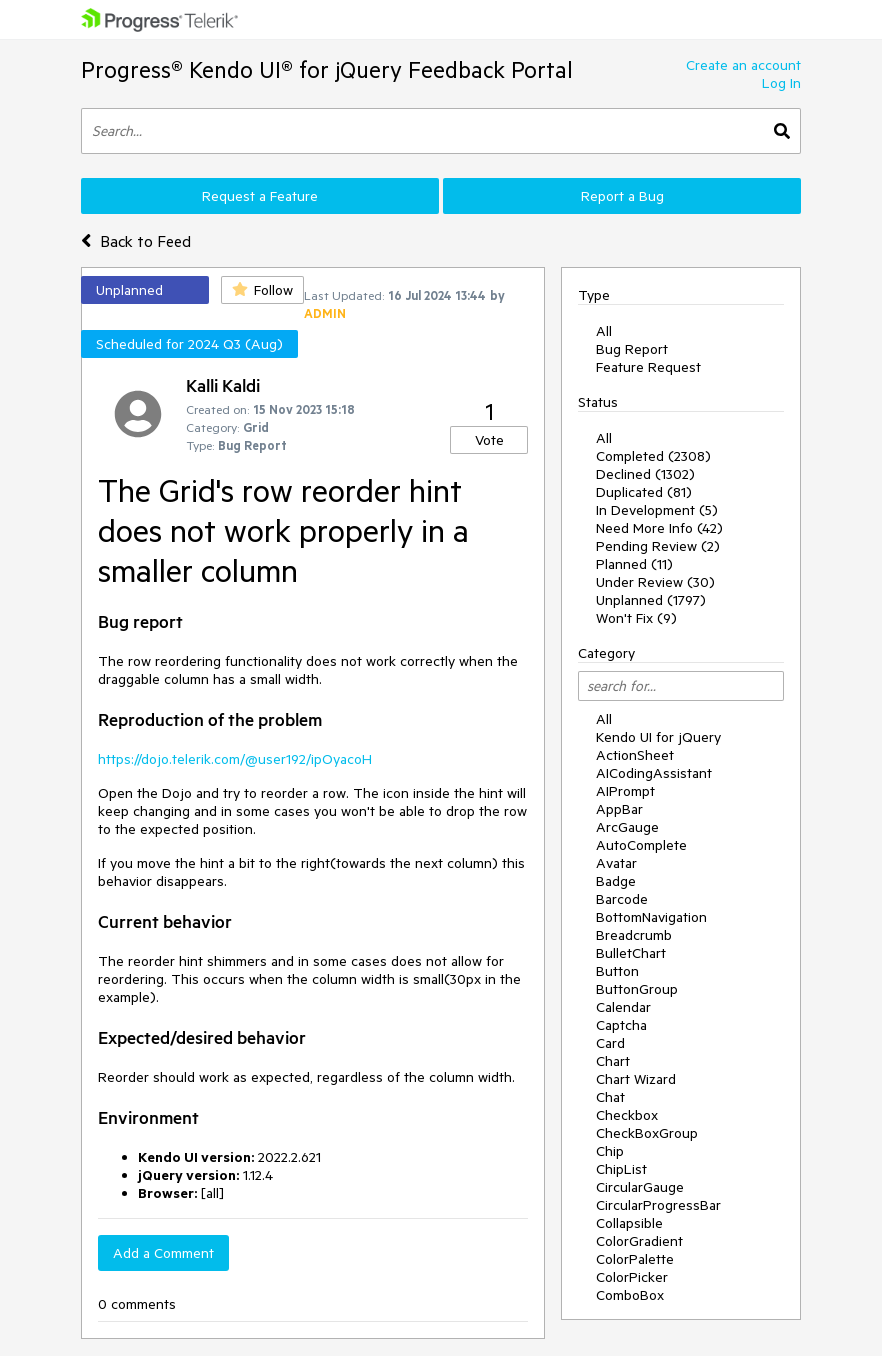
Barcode (622, 899)
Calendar (623, 1007)
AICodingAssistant (654, 773)
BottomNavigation (651, 917)
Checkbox (627, 1115)
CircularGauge (640, 1187)
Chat (610, 1097)
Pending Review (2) (658, 546)
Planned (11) (634, 564)
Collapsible (629, 1223)
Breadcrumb (634, 935)
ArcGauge (627, 827)
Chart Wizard (636, 1079)
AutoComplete (641, 845)
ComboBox (630, 1295)
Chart (613, 1061)
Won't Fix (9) (636, 618)
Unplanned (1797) (651, 600)
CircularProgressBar (658, 1205)
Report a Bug (622, 196)
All (604, 331)
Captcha (621, 1025)
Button (617, 971)
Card (610, 1043)
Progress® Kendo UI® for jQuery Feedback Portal (327, 69)
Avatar (616, 863)
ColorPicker (632, 1277)
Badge (616, 881)
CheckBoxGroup (647, 1133)
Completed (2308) (653, 456)
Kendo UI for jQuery (658, 737)
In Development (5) (657, 510)
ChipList (621, 1169)
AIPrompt (625, 791)
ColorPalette (635, 1259)
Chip (610, 1151)
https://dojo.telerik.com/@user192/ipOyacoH (235, 759)
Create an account (743, 65)
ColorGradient (639, 1241)
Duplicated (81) (644, 492)
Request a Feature (260, 196)
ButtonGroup (637, 989)
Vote (489, 440)
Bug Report (632, 349)
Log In (781, 83)
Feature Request (648, 367)
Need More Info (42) (659, 528)
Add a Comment (163, 1253)
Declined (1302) (645, 474)
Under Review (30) (655, 582)
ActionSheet (635, 755)
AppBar (619, 809)
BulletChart (631, 953)
